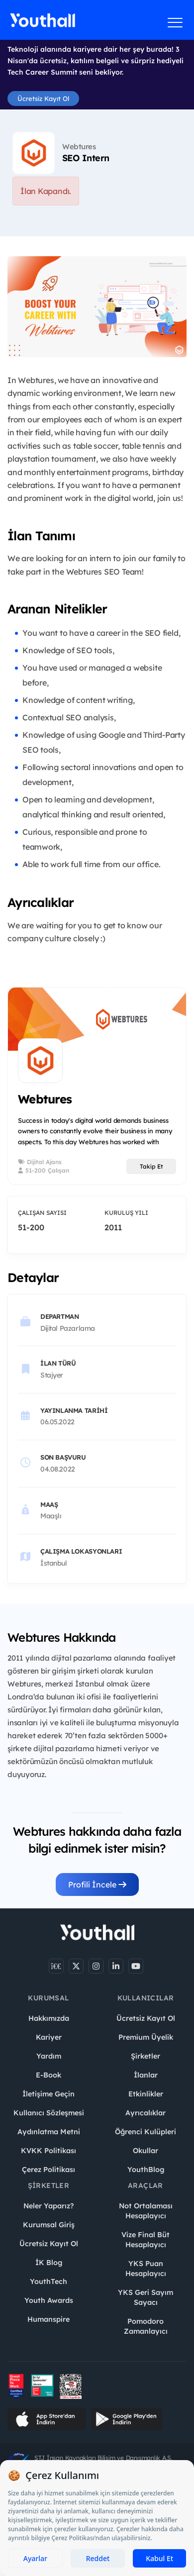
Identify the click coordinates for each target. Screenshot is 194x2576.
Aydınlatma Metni (48, 2131)
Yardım (48, 2056)
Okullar (145, 2150)
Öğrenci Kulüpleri (145, 2131)
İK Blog (48, 2262)
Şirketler (145, 2056)
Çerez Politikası (48, 2169)
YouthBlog (145, 2169)
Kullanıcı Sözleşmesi (48, 2112)
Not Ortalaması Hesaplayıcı (146, 2210)
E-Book (48, 2075)
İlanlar (146, 2075)
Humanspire (48, 2319)
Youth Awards (48, 2300)
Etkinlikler (145, 2093)
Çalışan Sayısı (42, 1212)
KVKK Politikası (48, 2150)
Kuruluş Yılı (126, 1212)
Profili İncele (97, 1884)
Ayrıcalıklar (145, 2112)
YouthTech (48, 2281)
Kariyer (49, 2037)
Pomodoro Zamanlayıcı (146, 2326)
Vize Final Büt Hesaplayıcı (145, 2239)
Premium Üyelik (145, 2037)
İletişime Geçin (48, 2093)
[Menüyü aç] (175, 22)
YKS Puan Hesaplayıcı (145, 2268)
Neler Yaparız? (48, 2205)
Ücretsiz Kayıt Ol (43, 98)
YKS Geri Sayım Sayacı (145, 2297)
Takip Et (151, 1166)
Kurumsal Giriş (49, 2224)
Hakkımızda (48, 2018)
